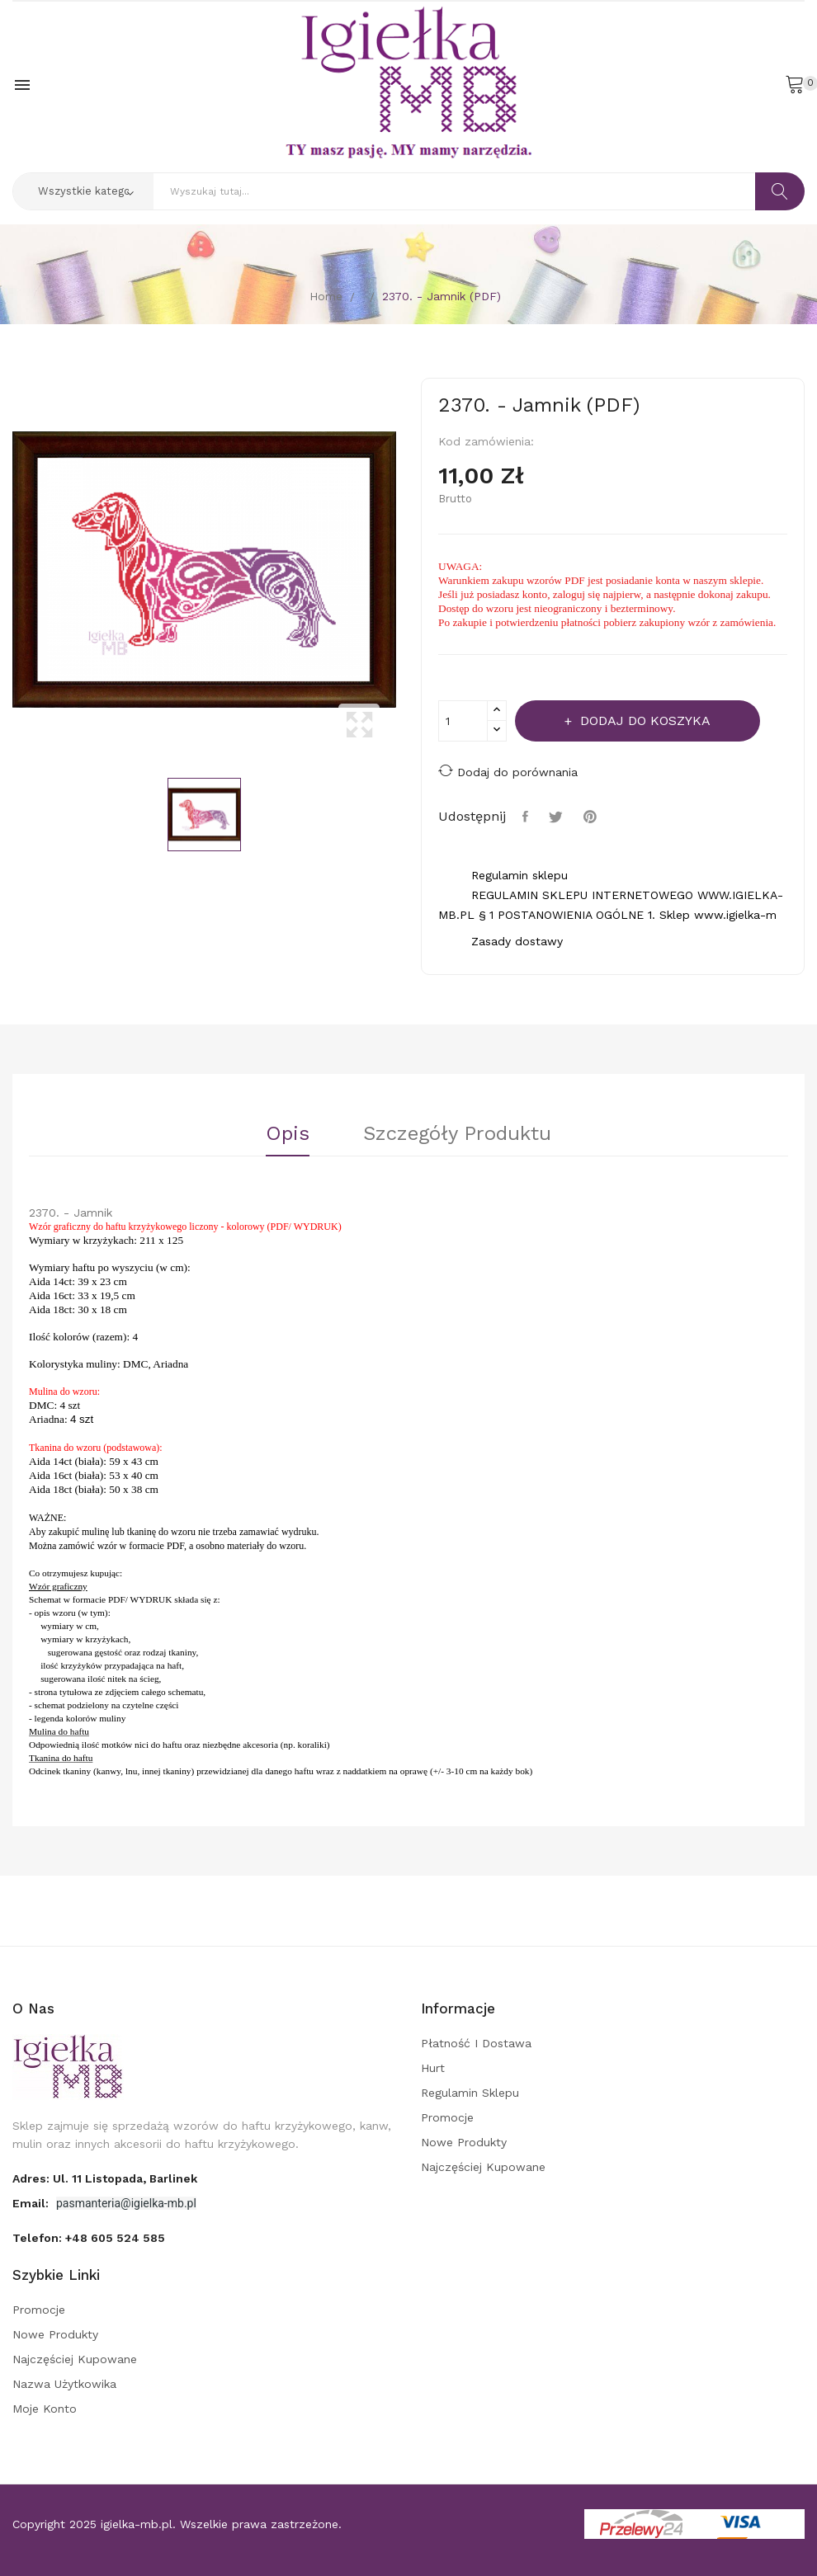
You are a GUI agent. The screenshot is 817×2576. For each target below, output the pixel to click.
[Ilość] (463, 721)
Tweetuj (558, 816)
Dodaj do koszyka (643, 720)
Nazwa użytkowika (64, 2383)
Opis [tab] (287, 1134)
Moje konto (44, 2408)
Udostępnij (527, 816)
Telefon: (88, 2237)
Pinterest (592, 816)
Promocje (447, 2117)
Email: (32, 2203)
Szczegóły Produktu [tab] (457, 1134)
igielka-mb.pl (136, 2524)
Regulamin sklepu (470, 2092)
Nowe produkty (464, 2142)
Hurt (433, 2067)
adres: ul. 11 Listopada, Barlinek (104, 2178)
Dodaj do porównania (508, 771)
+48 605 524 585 (115, 2237)
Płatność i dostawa (476, 2043)
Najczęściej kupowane (483, 2166)
